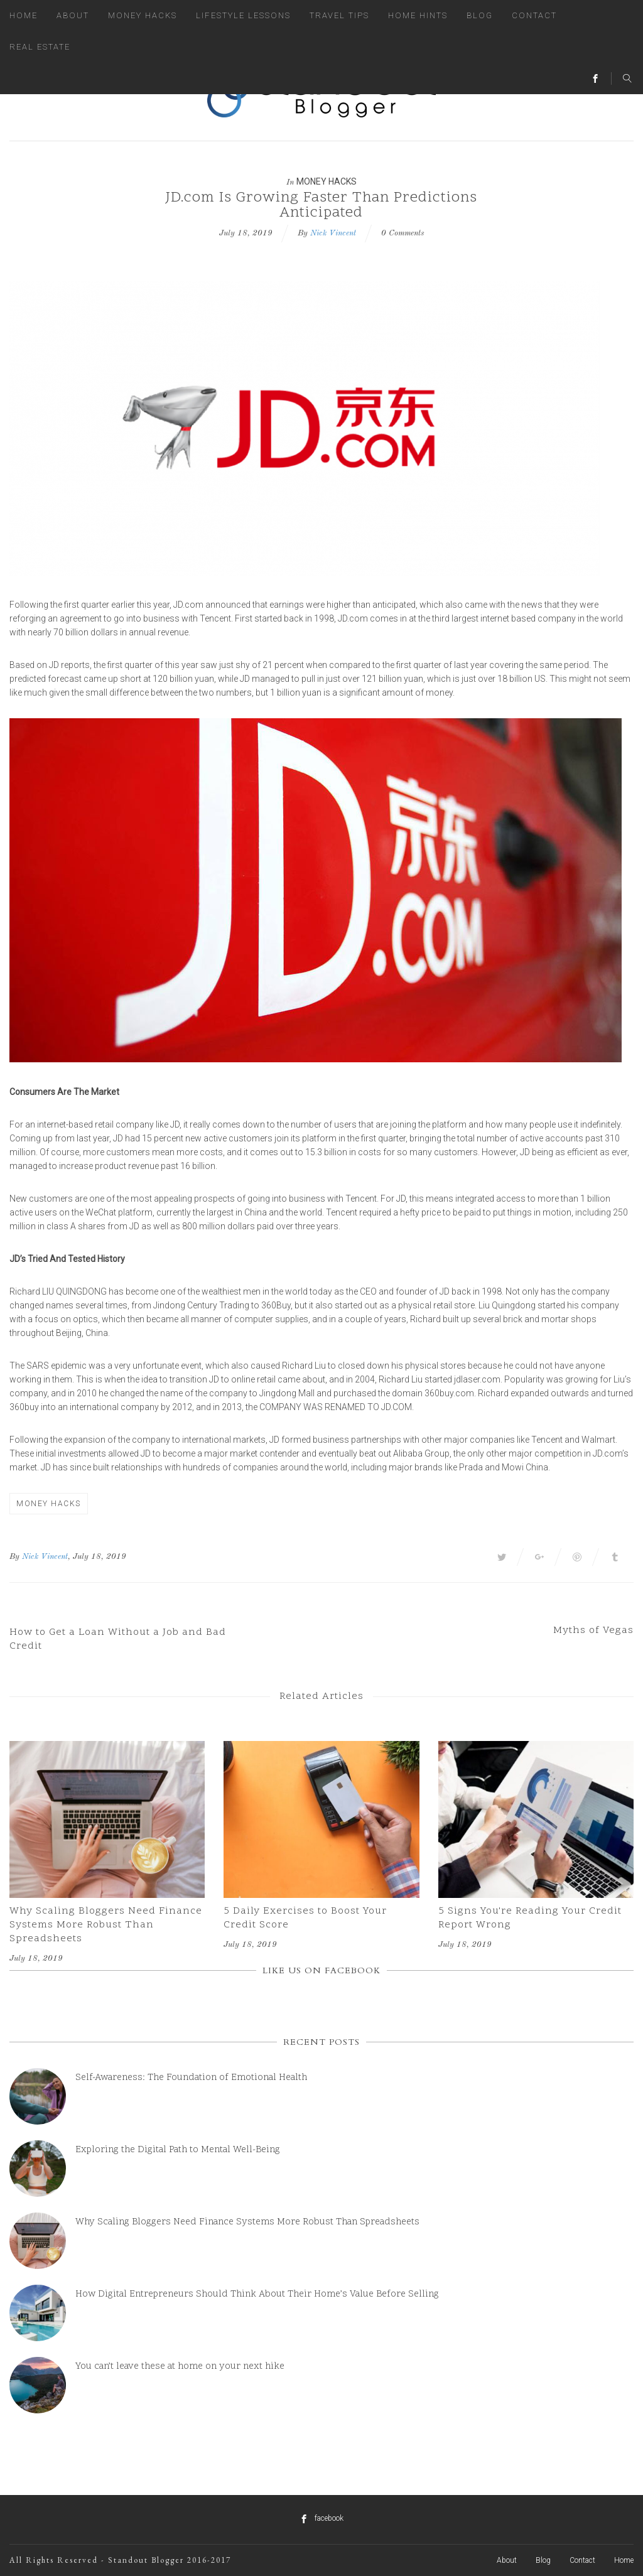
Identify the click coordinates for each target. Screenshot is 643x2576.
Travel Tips (339, 15)
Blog (480, 15)
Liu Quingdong (74, 1291)
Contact (534, 15)
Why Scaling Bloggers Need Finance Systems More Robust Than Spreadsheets (105, 1925)
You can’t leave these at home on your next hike (179, 2366)
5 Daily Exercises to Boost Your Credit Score (305, 1918)
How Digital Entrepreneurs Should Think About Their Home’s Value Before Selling (257, 2294)
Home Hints (418, 15)
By (14, 1557)
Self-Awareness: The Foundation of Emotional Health (191, 2077)
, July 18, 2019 (97, 1557)
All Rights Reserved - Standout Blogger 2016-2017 (120, 2560)
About (73, 15)
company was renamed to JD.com (335, 1407)
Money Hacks (142, 15)
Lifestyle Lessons (243, 15)
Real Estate (39, 46)
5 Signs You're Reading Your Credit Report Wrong (530, 1918)
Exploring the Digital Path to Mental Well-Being (177, 2150)
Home (23, 15)
